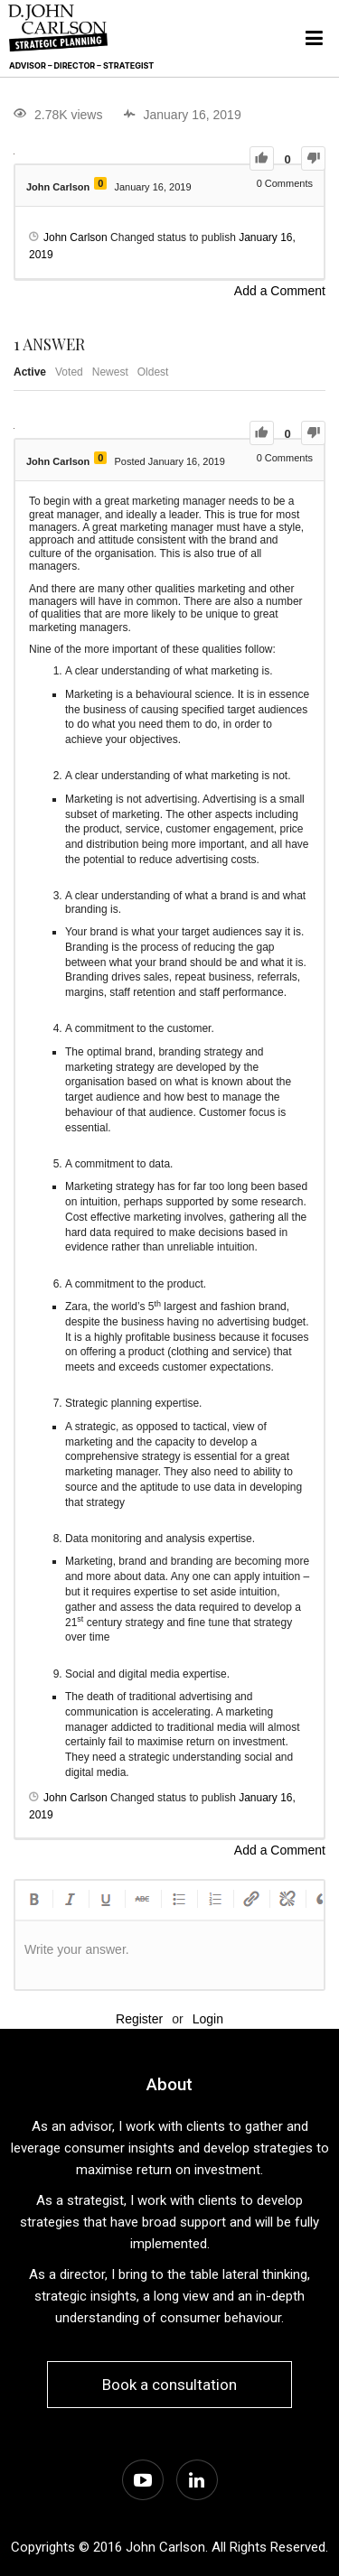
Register (139, 2019)
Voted (69, 372)
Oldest (153, 372)
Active (30, 372)
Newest (110, 372)
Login (208, 2019)
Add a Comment (279, 291)
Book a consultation (169, 2385)
